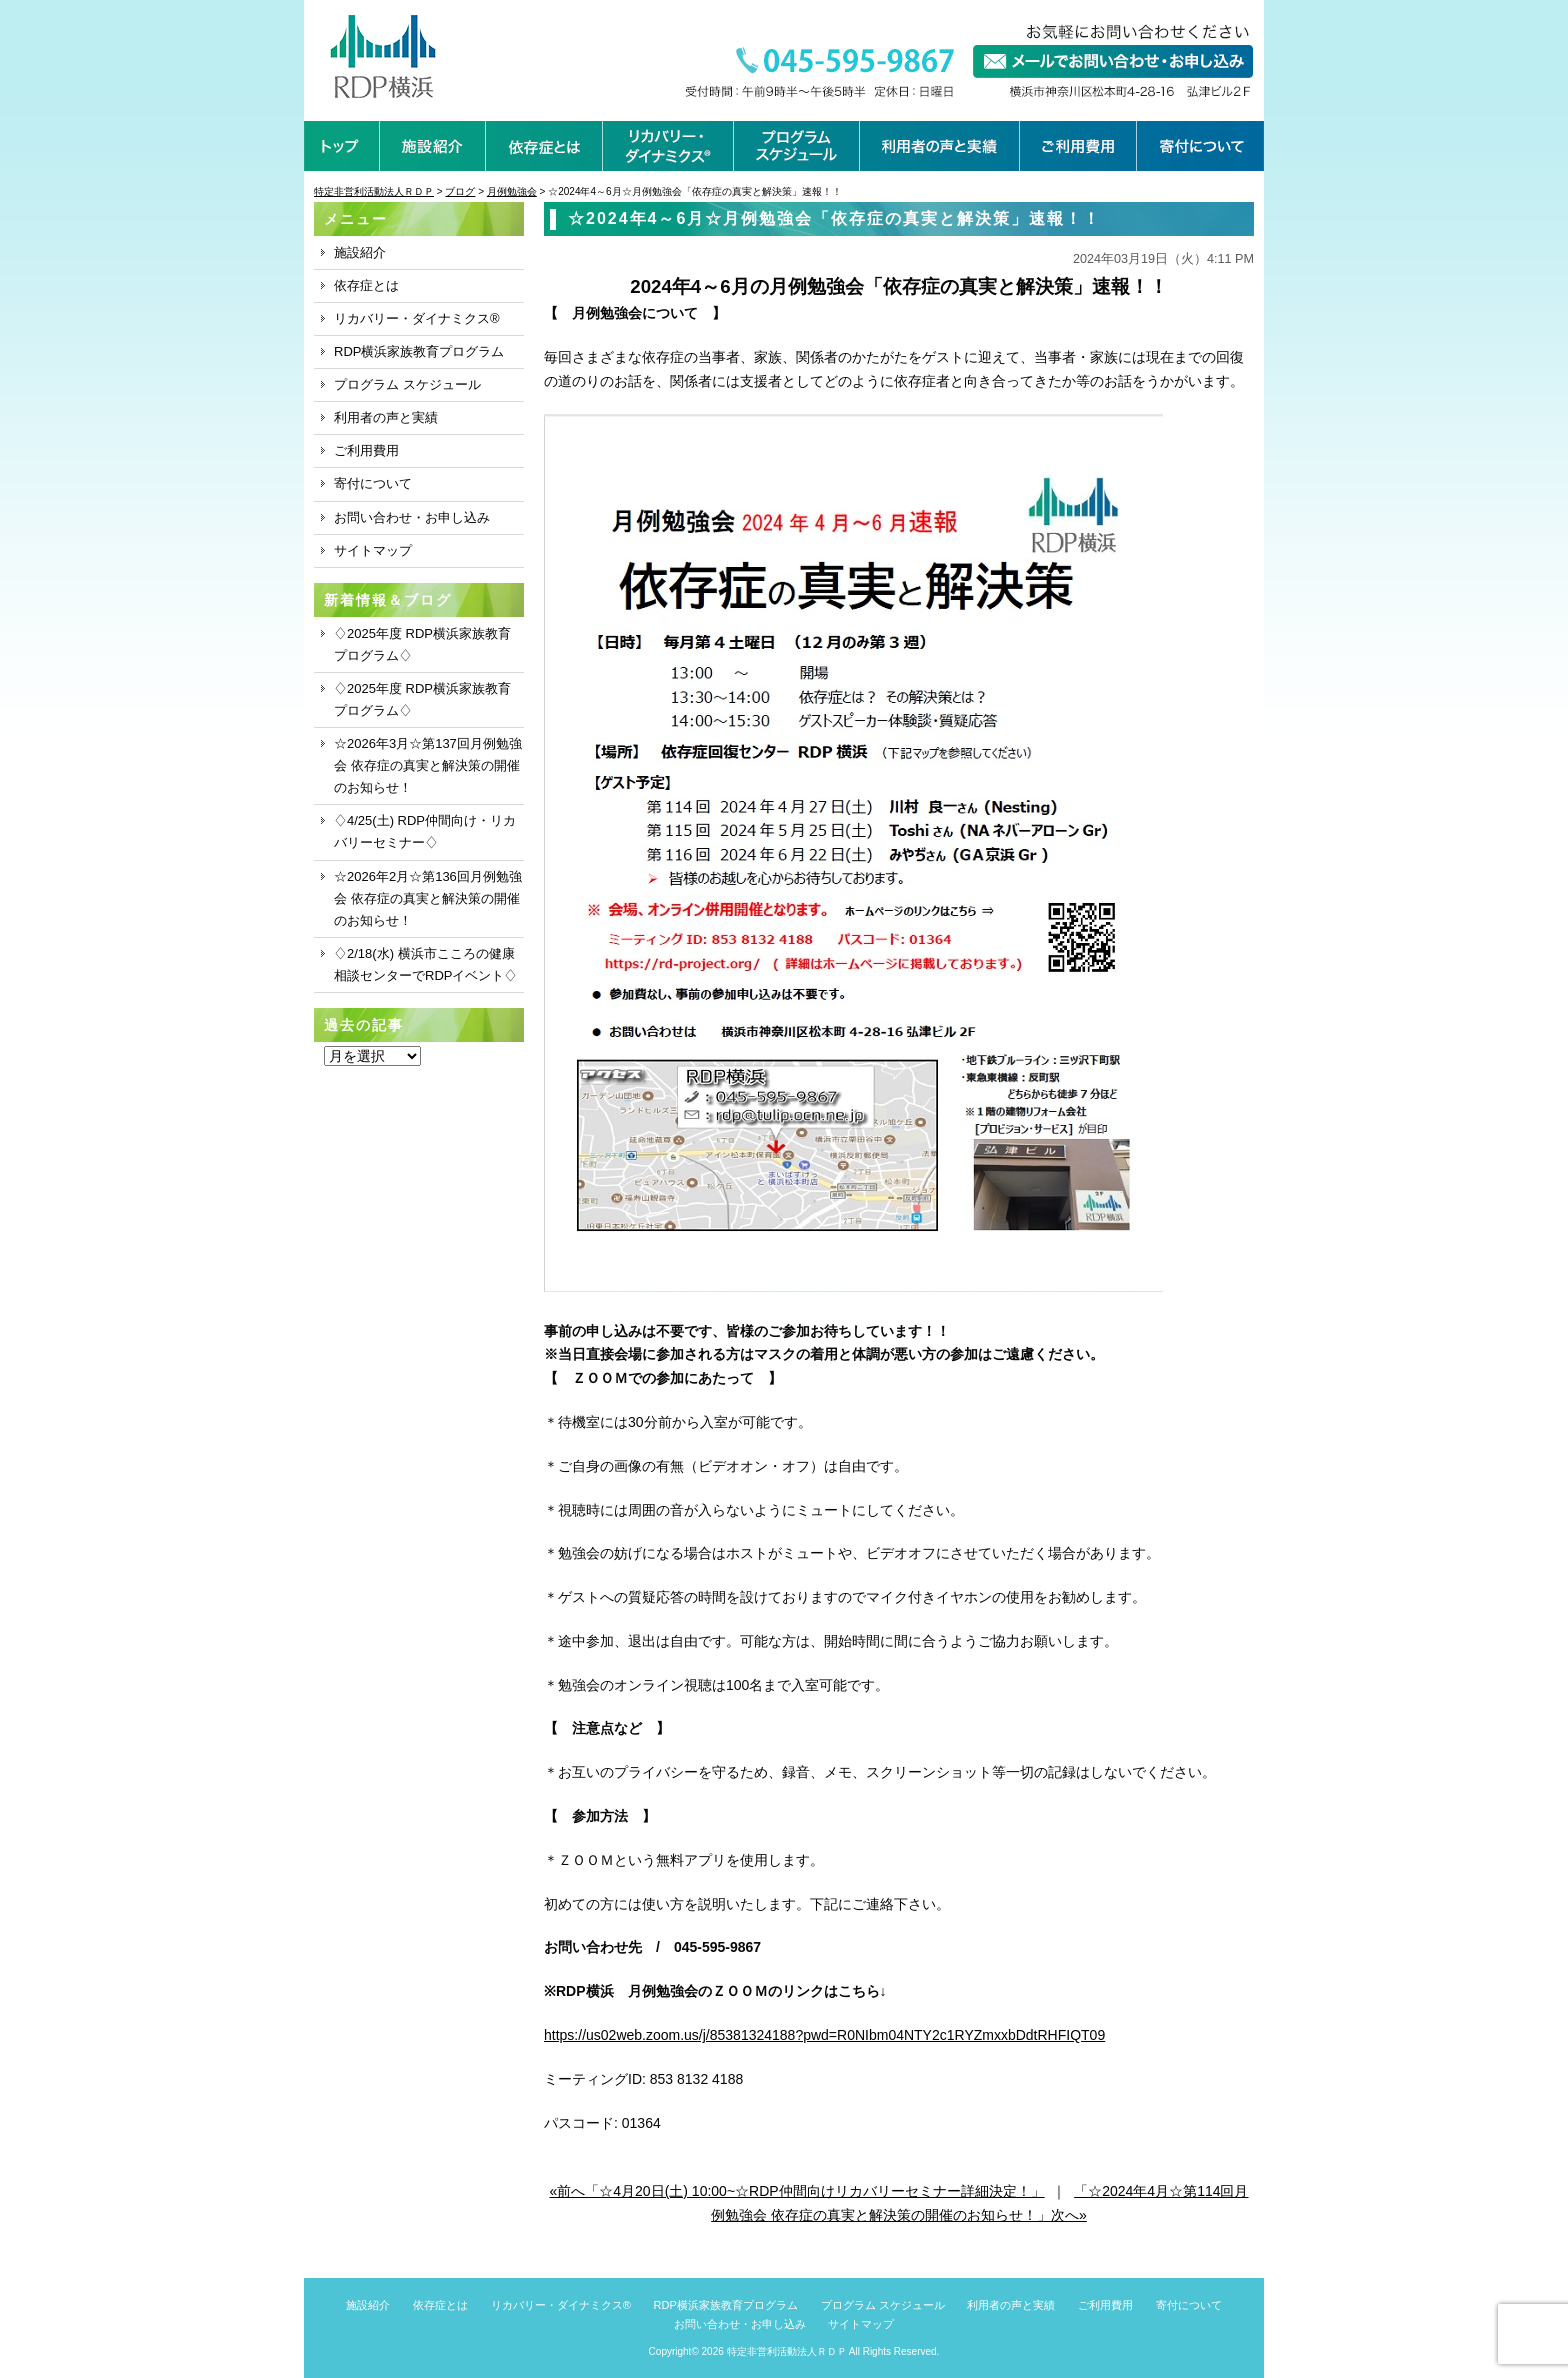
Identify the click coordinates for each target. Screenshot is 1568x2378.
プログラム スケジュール (407, 384)
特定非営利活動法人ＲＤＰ (787, 2351)
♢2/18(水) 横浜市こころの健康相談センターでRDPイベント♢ (425, 964)
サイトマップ (373, 550)
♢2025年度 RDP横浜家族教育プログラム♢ (422, 644)
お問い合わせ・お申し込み (412, 517)
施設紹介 (360, 252)
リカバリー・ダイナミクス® (417, 318)
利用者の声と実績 (386, 417)
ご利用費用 (366, 450)
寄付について (373, 483)
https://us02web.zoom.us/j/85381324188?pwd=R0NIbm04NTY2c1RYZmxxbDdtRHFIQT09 (824, 2035)
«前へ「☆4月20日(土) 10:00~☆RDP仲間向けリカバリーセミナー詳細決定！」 (797, 2191)
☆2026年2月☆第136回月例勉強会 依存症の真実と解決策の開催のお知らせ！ (428, 898)
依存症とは (366, 285)
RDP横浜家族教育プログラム (419, 351)
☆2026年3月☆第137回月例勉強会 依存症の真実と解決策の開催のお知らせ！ (428, 765)
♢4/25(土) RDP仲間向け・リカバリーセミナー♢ (425, 831)
